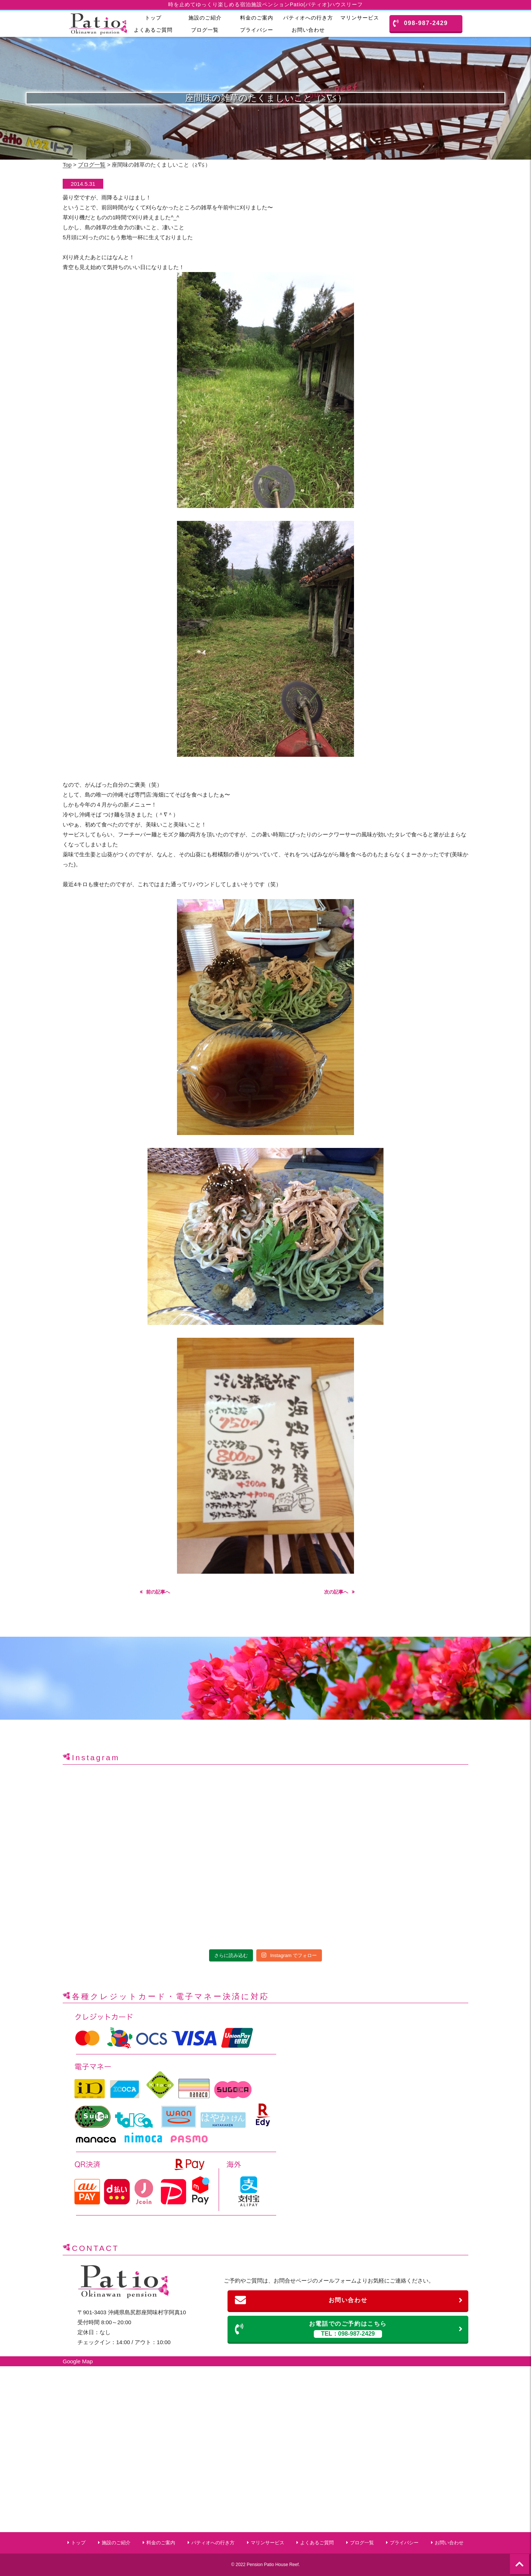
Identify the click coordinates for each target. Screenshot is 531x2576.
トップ (153, 18)
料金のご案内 (256, 18)
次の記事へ (336, 1592)
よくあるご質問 (153, 30)
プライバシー (256, 30)
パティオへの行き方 (308, 18)
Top (67, 164)
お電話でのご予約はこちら (349, 2329)
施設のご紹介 (205, 18)
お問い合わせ (308, 30)
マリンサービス (359, 18)
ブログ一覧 (205, 30)
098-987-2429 (420, 23)
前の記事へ (158, 1592)
